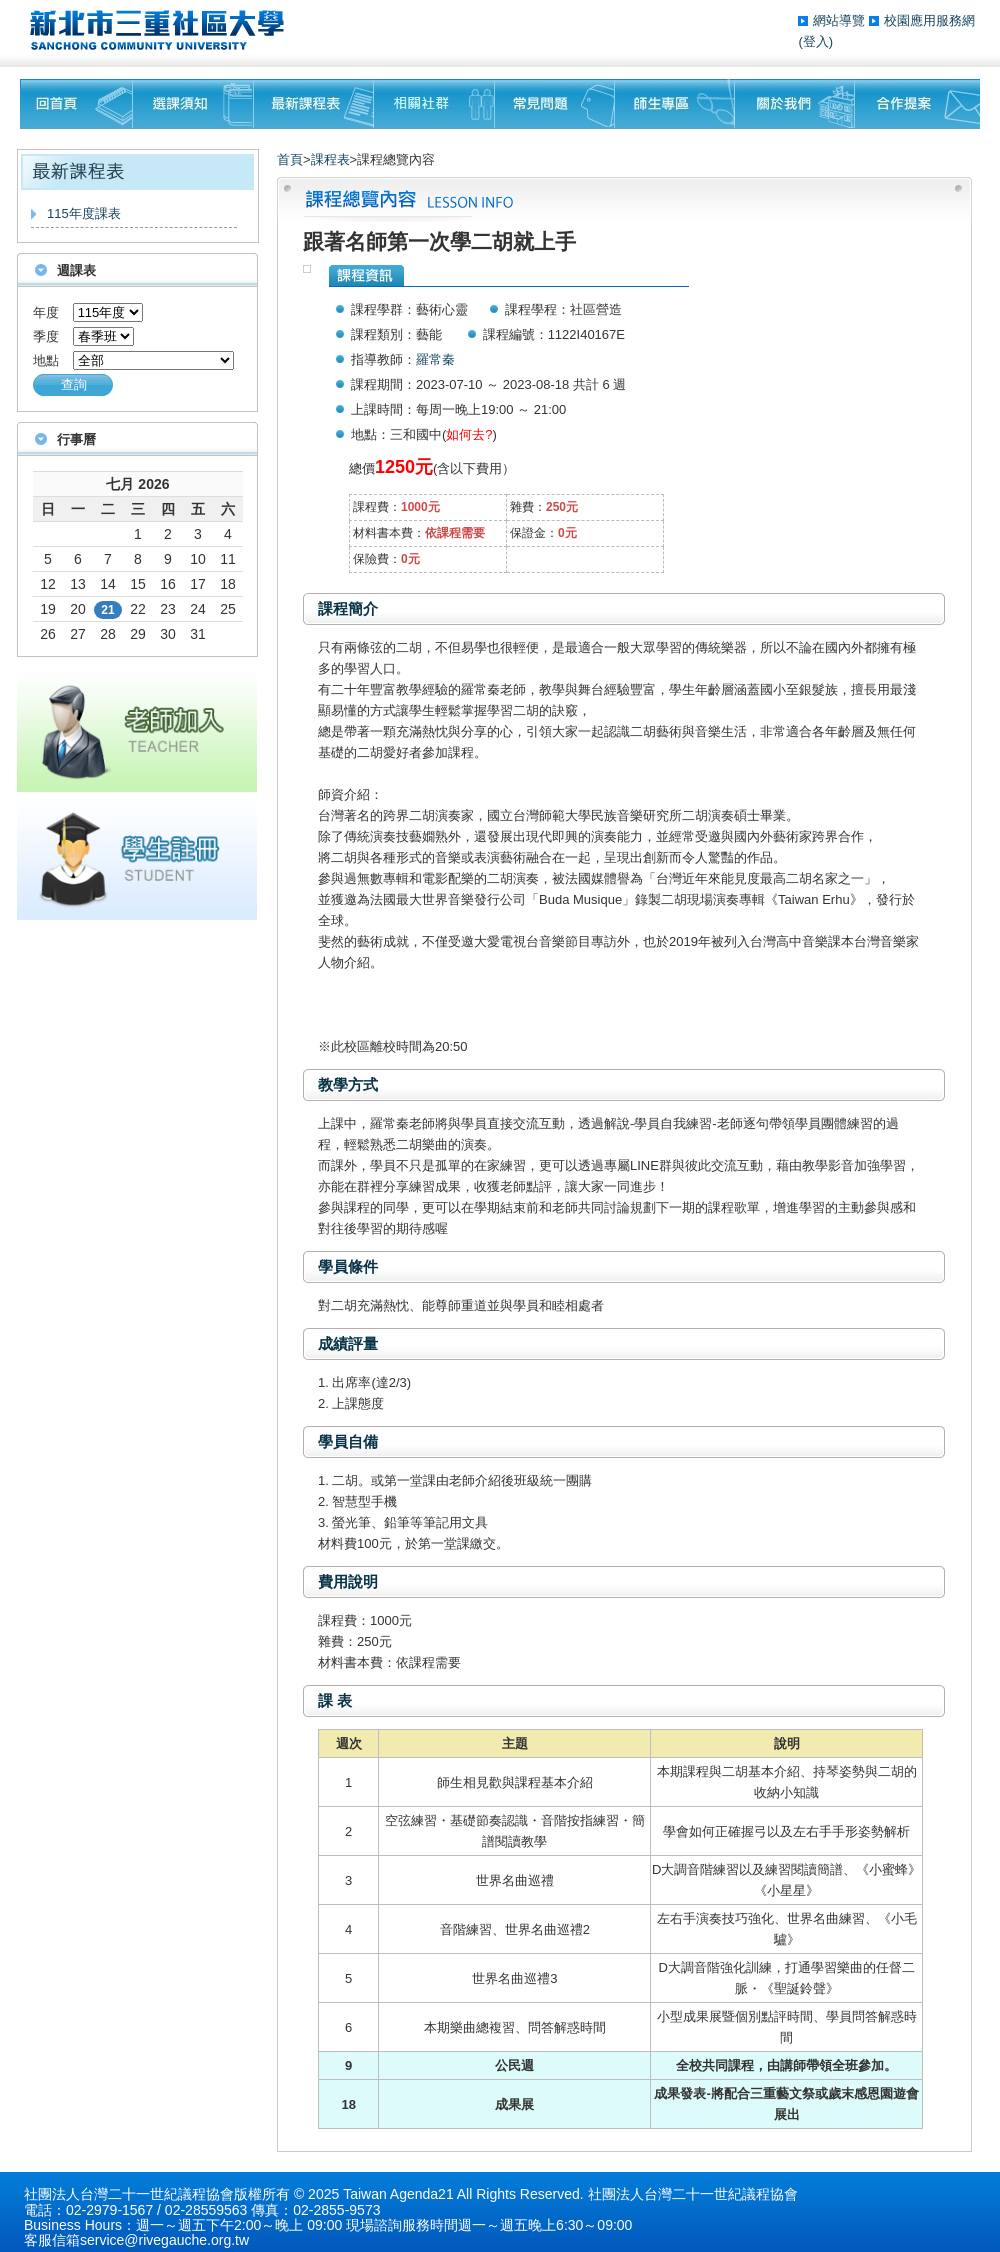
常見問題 (555, 104)
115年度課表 (84, 213)
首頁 (290, 159)
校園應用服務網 (929, 20)
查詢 (74, 384)
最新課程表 (314, 104)
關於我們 (795, 104)
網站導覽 (841, 20)
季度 (46, 336)
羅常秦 (435, 359)
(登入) (815, 41)
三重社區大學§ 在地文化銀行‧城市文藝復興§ (162, 30)
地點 (46, 360)
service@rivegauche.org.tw (164, 2240)
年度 (46, 312)
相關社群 (434, 104)
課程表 (330, 159)
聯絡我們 (917, 104)
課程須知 (193, 104)
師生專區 (675, 104)
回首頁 (76, 104)
